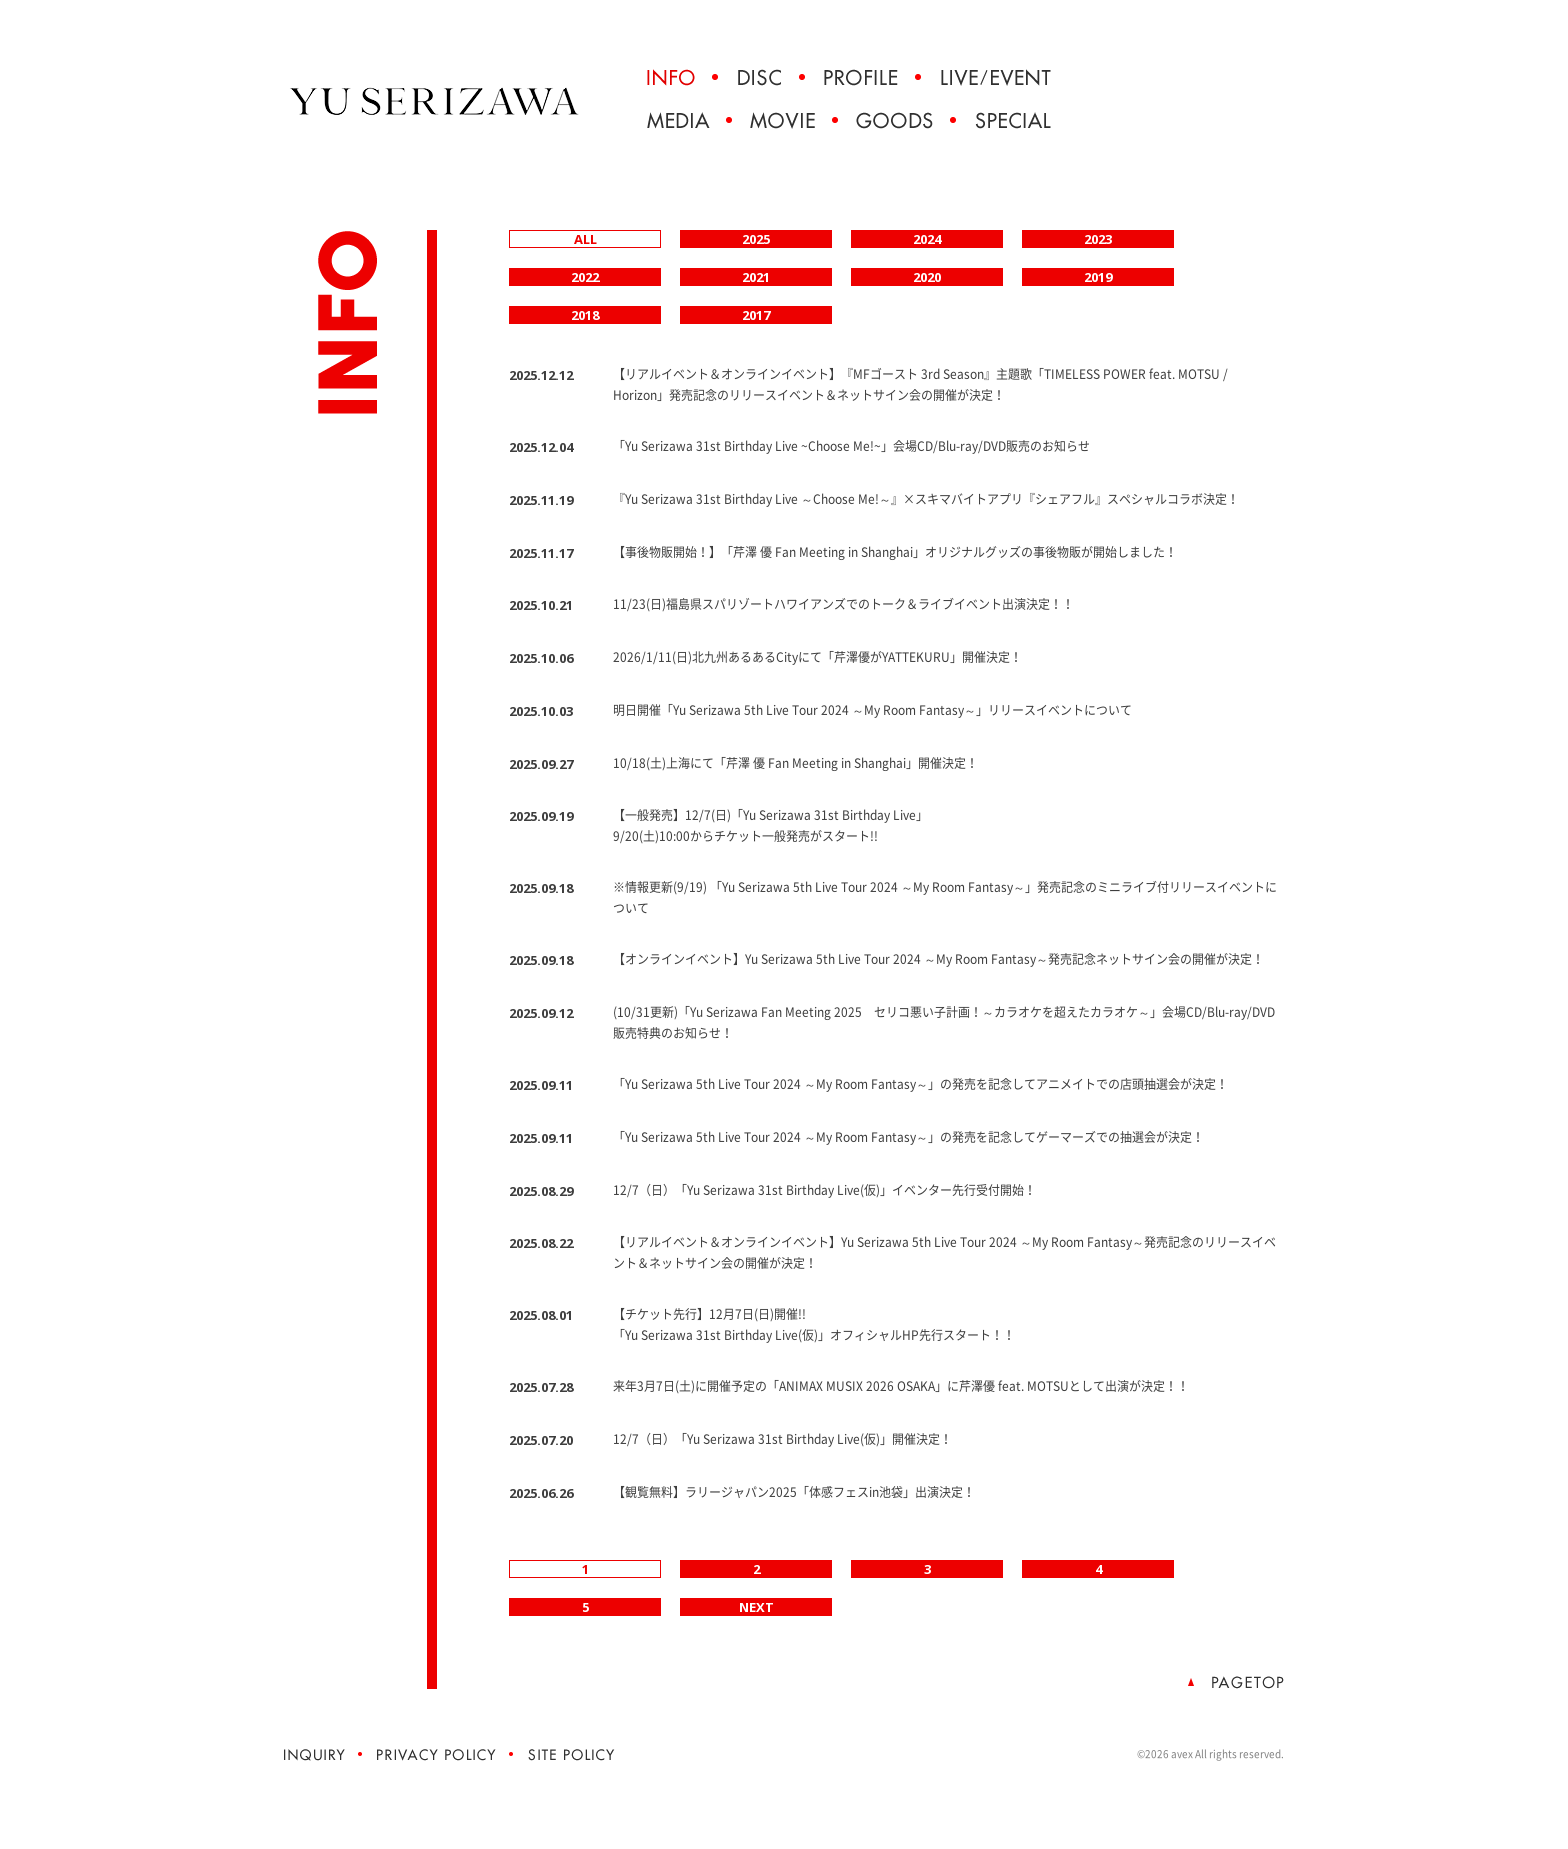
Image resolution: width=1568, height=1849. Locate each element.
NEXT (756, 1607)
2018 (585, 315)
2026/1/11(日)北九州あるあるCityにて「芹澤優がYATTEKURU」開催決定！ (817, 657)
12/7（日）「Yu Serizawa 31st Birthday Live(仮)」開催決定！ (782, 1439)
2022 (585, 277)
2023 (1098, 239)
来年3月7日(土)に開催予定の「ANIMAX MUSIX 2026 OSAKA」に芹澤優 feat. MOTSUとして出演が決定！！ (901, 1386)
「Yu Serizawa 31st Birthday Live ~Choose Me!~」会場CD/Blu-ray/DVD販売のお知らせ (851, 446)
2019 (1098, 277)
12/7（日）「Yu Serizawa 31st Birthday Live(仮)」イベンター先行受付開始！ (824, 1190)
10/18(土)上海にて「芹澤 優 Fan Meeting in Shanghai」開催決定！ (795, 763)
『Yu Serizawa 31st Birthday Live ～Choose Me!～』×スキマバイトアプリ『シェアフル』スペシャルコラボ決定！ (926, 499)
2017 (756, 315)
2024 (927, 239)
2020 (927, 277)
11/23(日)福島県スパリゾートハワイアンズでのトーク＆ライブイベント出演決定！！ (843, 604)
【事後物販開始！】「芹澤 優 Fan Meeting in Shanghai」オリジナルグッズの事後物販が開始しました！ (895, 552)
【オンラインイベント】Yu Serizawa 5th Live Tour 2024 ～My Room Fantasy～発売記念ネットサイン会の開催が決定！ (938, 959)
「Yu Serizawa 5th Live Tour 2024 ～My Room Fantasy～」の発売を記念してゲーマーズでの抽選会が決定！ (908, 1137)
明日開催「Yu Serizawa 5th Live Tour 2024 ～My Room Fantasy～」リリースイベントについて (872, 710)
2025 (756, 239)
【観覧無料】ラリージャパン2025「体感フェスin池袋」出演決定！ (794, 1492)
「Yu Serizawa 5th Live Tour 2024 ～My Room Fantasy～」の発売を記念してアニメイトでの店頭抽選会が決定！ (920, 1084)
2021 (756, 277)
